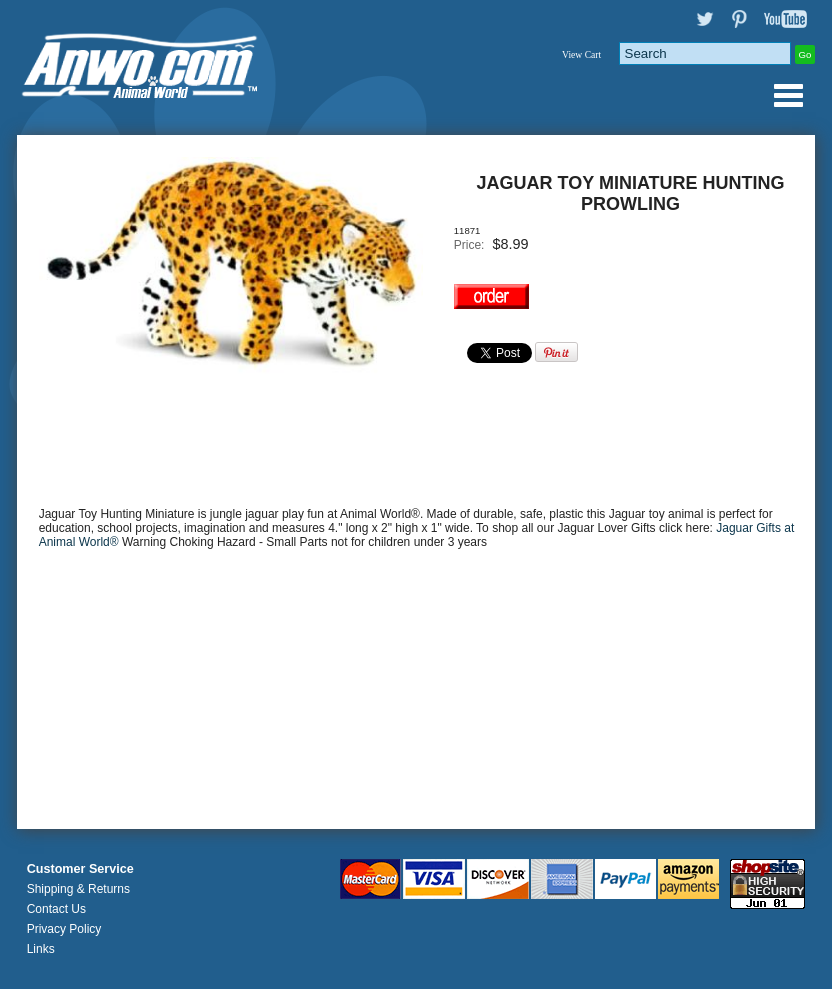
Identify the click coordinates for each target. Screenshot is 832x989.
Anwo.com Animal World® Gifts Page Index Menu (788, 95)
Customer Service (80, 869)
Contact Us (56, 909)
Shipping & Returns (78, 889)
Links (41, 949)
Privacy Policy (64, 929)
